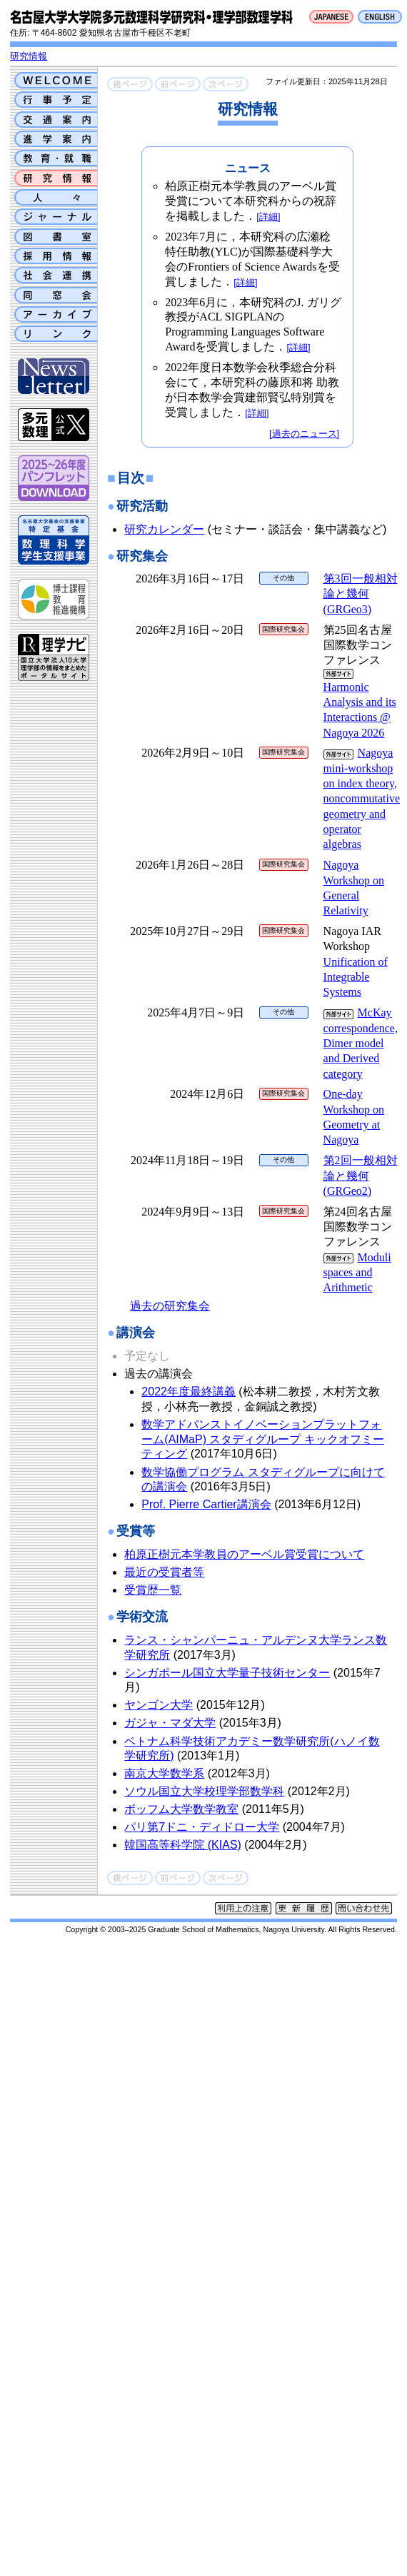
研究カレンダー (164, 529)
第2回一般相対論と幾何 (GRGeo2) (360, 1175)
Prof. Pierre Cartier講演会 (206, 1504)
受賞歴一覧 (152, 1590)
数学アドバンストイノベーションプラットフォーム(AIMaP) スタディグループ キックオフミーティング (262, 1439)
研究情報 (28, 56)
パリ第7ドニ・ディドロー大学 (201, 1827)
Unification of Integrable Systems (355, 977)
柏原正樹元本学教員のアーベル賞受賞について (244, 1554)
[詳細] (268, 216)
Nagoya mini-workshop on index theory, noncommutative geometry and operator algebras (362, 798)
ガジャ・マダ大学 (170, 1723)
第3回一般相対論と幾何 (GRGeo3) (360, 593)
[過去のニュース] (304, 433)
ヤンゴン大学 (158, 1705)
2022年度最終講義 (188, 1391)
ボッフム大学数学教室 (181, 1809)
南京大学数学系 (164, 1773)
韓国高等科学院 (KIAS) (182, 1845)
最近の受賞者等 (164, 1572)
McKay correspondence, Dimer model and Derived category (360, 1042)
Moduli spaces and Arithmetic (357, 1272)
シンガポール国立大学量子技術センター (227, 1673)
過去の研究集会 (170, 1306)
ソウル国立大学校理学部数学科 (204, 1791)
